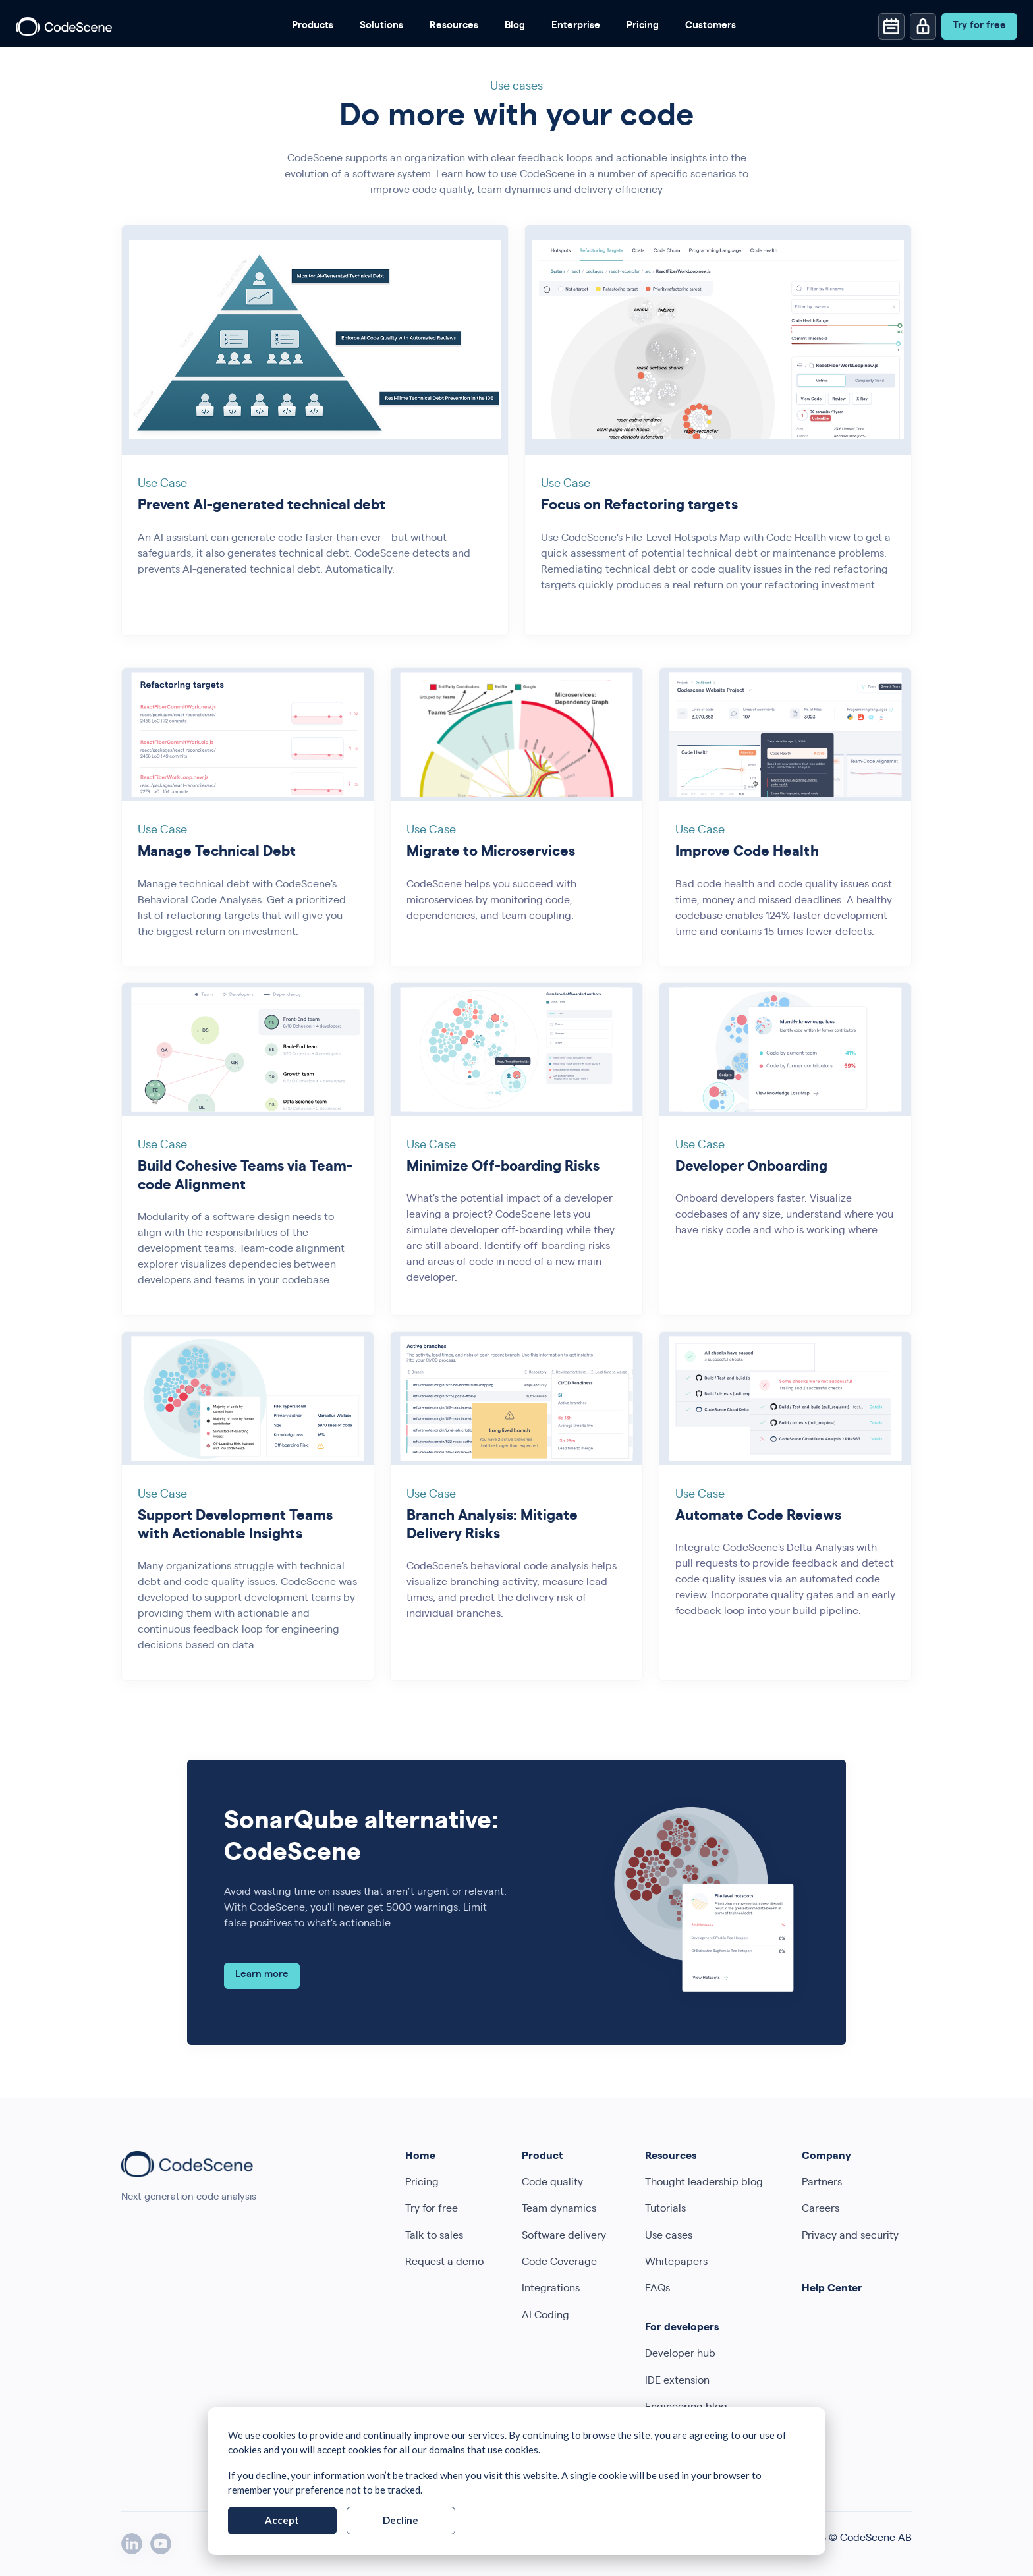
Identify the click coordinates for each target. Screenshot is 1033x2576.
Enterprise (575, 26)
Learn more (262, 1975)
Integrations (551, 2289)
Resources (454, 26)
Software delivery (564, 2236)
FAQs (657, 2289)
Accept (282, 2520)
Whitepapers (676, 2263)
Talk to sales (434, 2236)
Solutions (381, 26)
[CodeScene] (64, 26)
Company (826, 2157)
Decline (400, 2520)
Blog (515, 26)
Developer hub (680, 2354)
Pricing (643, 26)
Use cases (668, 2236)
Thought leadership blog (704, 2183)
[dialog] (516, 2481)
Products (312, 26)
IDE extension (677, 2381)
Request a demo (444, 2263)
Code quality (552, 2183)
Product (542, 2157)
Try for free (431, 2209)
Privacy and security (850, 2236)
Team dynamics (559, 2209)
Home (420, 2157)
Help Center (832, 2289)
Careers (820, 2209)
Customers (710, 26)
